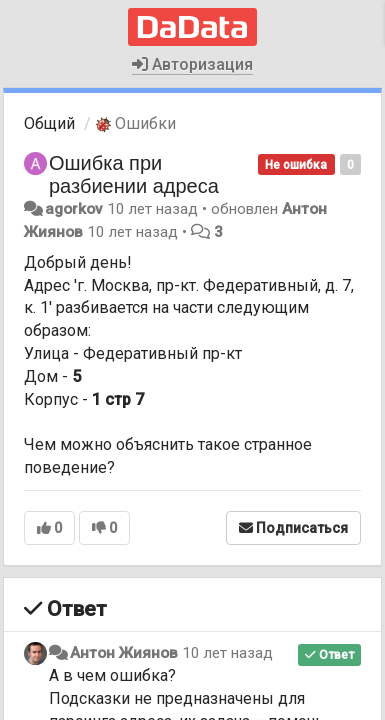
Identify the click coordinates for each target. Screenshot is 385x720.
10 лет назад (227, 653)
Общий (49, 123)
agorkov (74, 209)
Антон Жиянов (124, 653)
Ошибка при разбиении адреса (134, 174)
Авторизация (192, 64)
